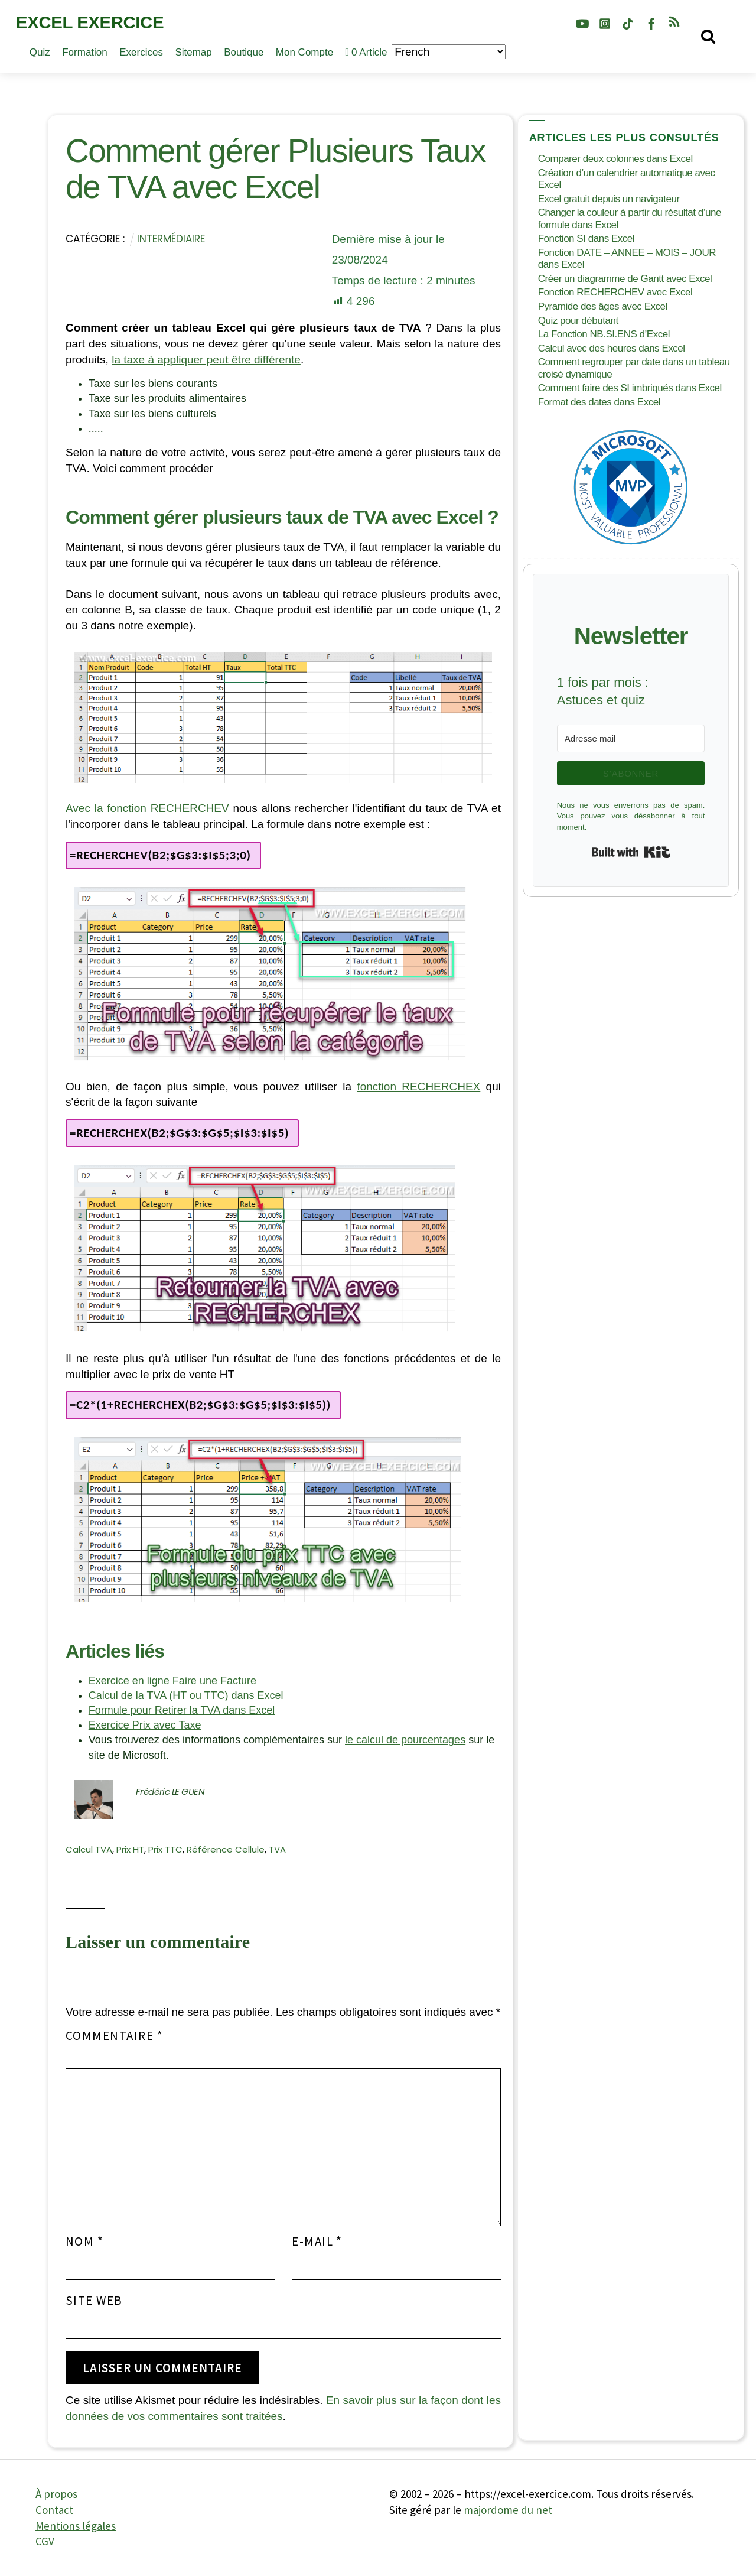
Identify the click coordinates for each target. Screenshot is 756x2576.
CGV (44, 2541)
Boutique (243, 52)
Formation (84, 52)
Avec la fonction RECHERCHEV (147, 808)
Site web (94, 2300)
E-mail (317, 2241)
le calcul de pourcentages (405, 1740)
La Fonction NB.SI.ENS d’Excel (604, 334)
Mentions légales (75, 2526)
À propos (56, 2494)
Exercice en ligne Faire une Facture (172, 1681)
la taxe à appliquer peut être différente (206, 359)
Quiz (40, 52)
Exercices (141, 52)
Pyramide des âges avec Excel (602, 306)
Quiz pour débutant (578, 320)
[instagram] (604, 21)
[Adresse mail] (631, 738)
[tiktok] (627, 21)
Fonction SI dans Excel (586, 238)
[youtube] (581, 21)
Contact (54, 2510)
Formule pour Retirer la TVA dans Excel (182, 1710)
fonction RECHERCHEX (418, 1086)
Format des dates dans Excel (599, 402)
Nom (84, 2241)
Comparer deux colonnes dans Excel (615, 158)
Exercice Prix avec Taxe (145, 1725)
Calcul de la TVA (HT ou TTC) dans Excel (186, 1695)
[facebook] (651, 21)
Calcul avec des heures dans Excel (611, 348)
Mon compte (304, 52)
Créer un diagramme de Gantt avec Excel (625, 278)
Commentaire (114, 2036)
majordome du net (508, 2510)
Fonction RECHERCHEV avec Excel (615, 292)
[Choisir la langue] (449, 51)
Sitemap (193, 52)
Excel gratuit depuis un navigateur (609, 198)
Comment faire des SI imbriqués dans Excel (630, 388)
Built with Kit (631, 852)
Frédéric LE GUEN (170, 1791)
